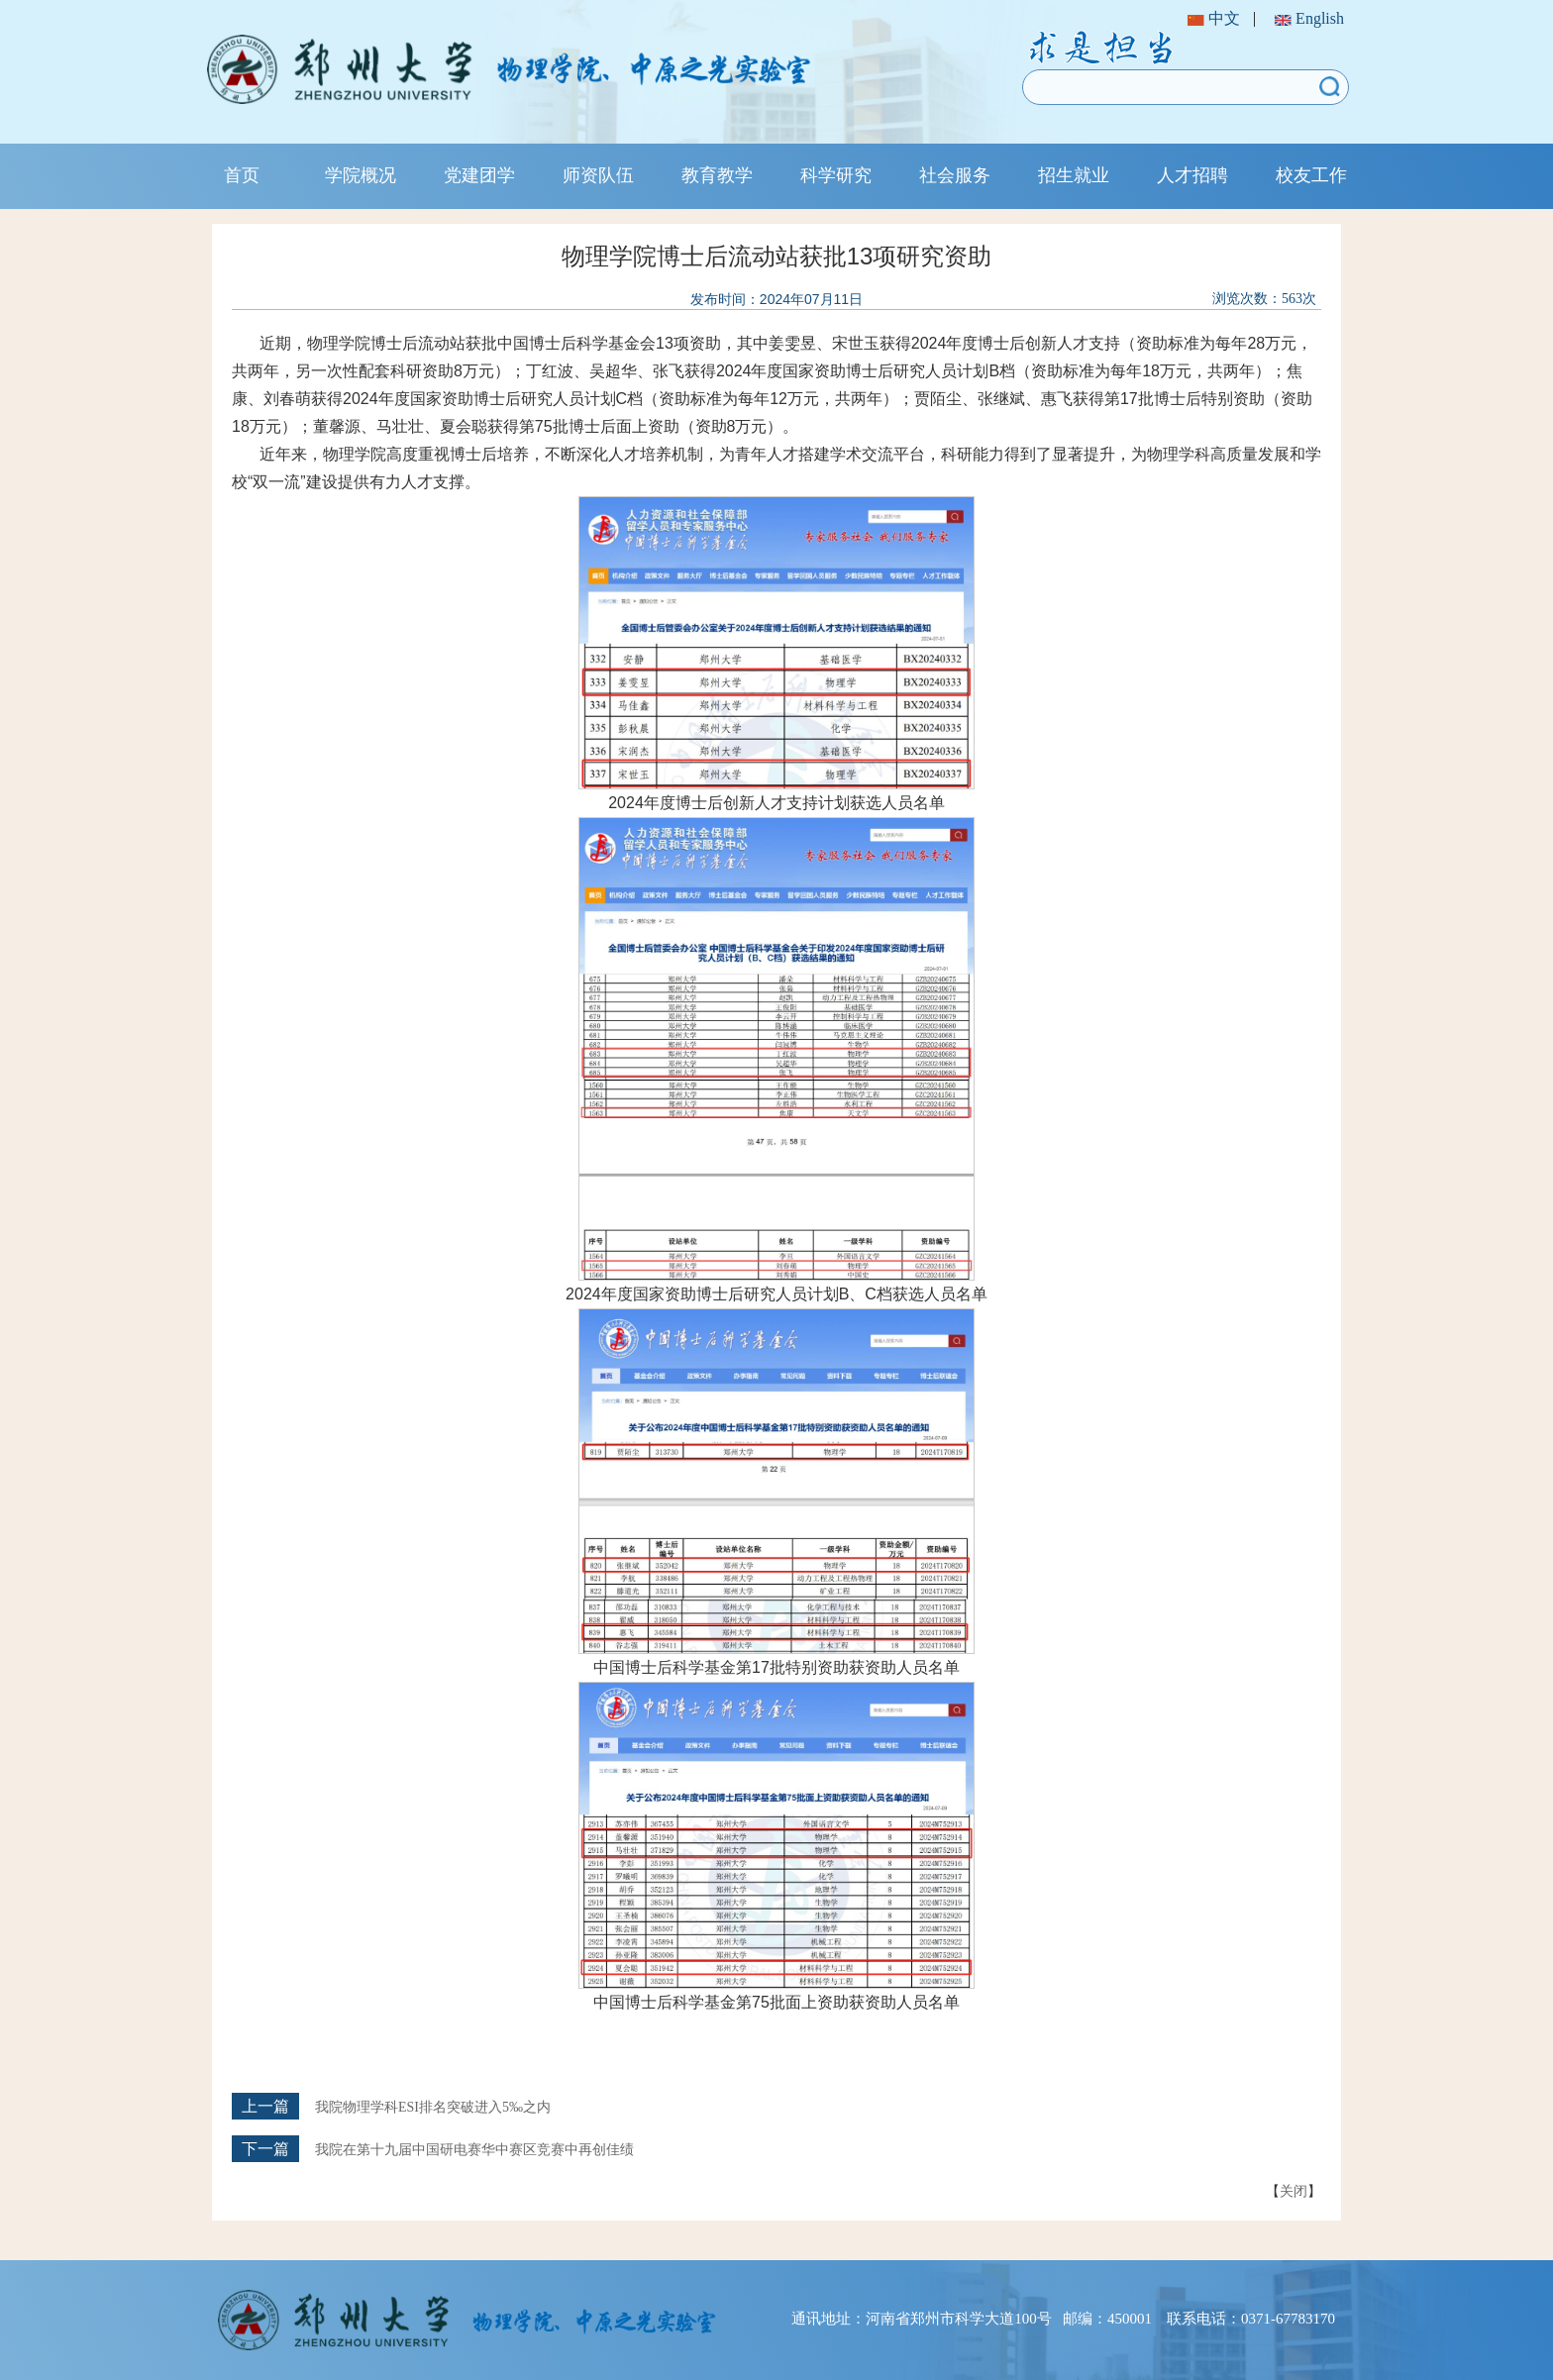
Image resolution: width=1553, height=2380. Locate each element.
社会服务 (954, 175)
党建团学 (479, 175)
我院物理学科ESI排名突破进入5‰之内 (433, 2107)
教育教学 (717, 175)
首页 (241, 175)
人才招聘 (1192, 175)
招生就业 (1073, 175)
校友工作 (1311, 175)
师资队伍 (598, 175)
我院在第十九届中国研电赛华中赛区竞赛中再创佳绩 (474, 2149)
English (1309, 18)
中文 (1214, 18)
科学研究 (836, 175)
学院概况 (360, 175)
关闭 (1293, 2191)
